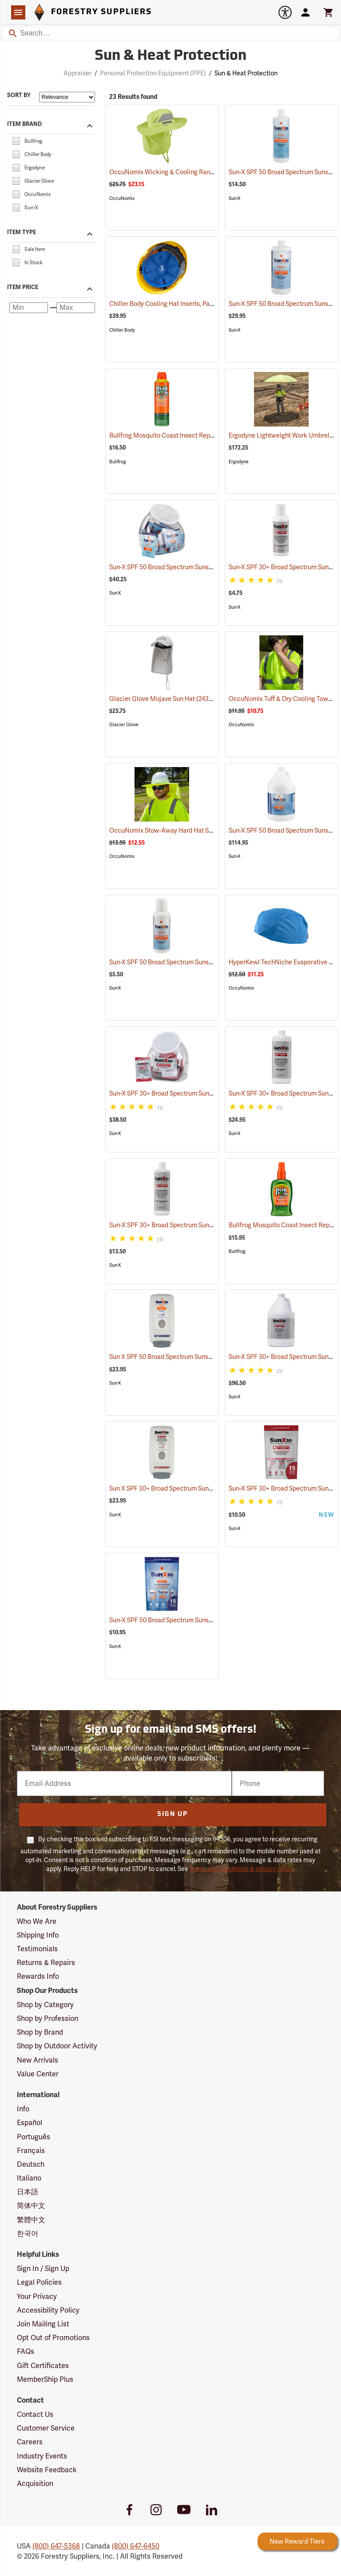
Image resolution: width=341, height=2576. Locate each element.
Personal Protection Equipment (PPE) (153, 73)
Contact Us (35, 2414)
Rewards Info (38, 1976)
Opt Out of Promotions (53, 2337)
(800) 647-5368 (56, 2546)
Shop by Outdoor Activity (57, 2046)
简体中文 (31, 2205)
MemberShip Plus (45, 2379)
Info (23, 2109)
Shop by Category (45, 2004)
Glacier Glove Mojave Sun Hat (163, 698)
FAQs (25, 2351)
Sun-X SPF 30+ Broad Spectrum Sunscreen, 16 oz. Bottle (198, 1225)
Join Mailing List (43, 2324)
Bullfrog (117, 462)
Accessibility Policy (48, 2310)
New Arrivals (37, 2060)
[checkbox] (16, 140)
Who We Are (36, 1921)
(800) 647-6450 (135, 2546)
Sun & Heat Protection (246, 73)
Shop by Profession (47, 2018)
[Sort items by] (67, 97)
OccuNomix (122, 198)
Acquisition (35, 2483)
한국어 (27, 2233)
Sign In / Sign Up (43, 2268)
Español (29, 2122)
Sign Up (172, 1814)
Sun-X (235, 198)
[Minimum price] (28, 307)
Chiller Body (122, 330)
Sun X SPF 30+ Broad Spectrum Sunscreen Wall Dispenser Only (209, 1488)
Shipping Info (38, 1935)
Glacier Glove (124, 725)
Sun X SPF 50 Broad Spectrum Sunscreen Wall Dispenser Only (207, 1357)
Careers (30, 2442)
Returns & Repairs (46, 1962)
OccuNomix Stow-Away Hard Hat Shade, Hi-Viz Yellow (197, 830)
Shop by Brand (40, 2032)
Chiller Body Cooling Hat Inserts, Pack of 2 (180, 304)
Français (31, 2150)
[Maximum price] (75, 307)
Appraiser (77, 73)
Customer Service (46, 2428)
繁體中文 (31, 2219)
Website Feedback (47, 2469)
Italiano (29, 2178)
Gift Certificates (43, 2365)
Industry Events (42, 2456)
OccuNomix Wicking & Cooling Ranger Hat (181, 172)
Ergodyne (239, 462)
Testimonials (37, 1949)
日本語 (27, 2191)
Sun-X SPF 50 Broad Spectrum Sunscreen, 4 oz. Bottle (196, 962)
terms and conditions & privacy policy (241, 1869)
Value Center (38, 2074)
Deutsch (30, 2164)
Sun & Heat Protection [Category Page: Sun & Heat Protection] (170, 56)
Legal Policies (39, 2282)
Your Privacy (37, 2296)
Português (33, 2136)
